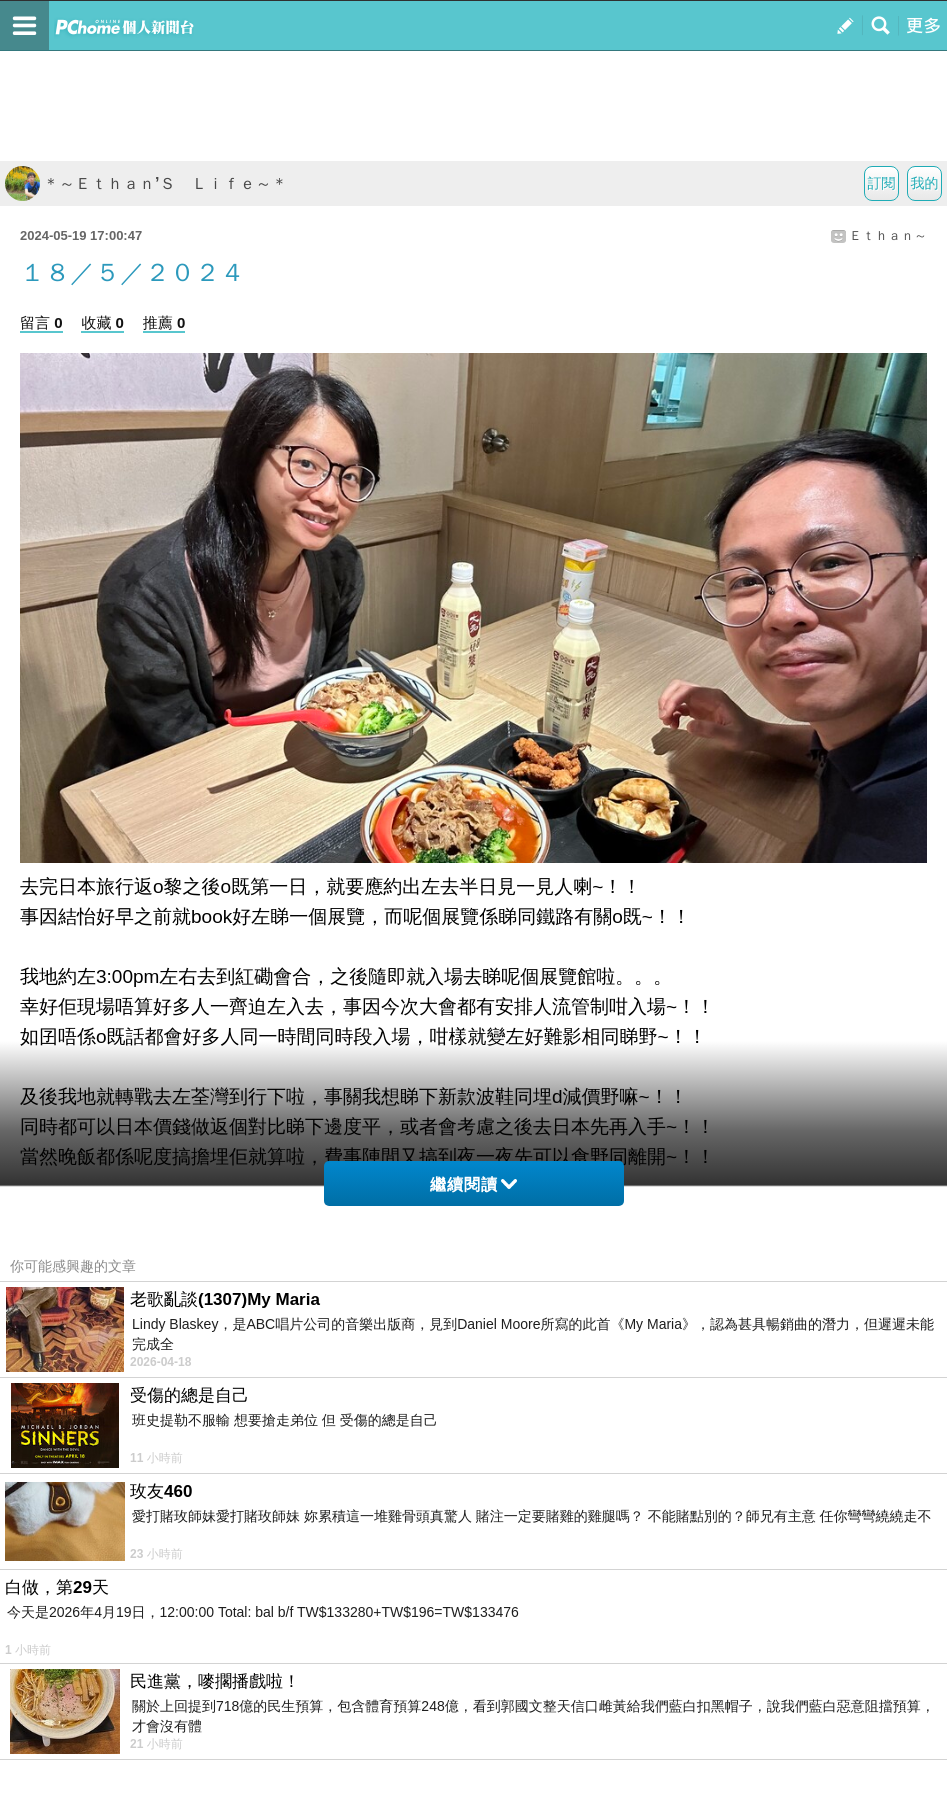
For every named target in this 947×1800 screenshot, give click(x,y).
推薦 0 (164, 322)
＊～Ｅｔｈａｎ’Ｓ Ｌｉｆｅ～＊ (146, 183)
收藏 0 (102, 322)
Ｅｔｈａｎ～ (888, 235)
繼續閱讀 (473, 1184)
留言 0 (41, 322)
